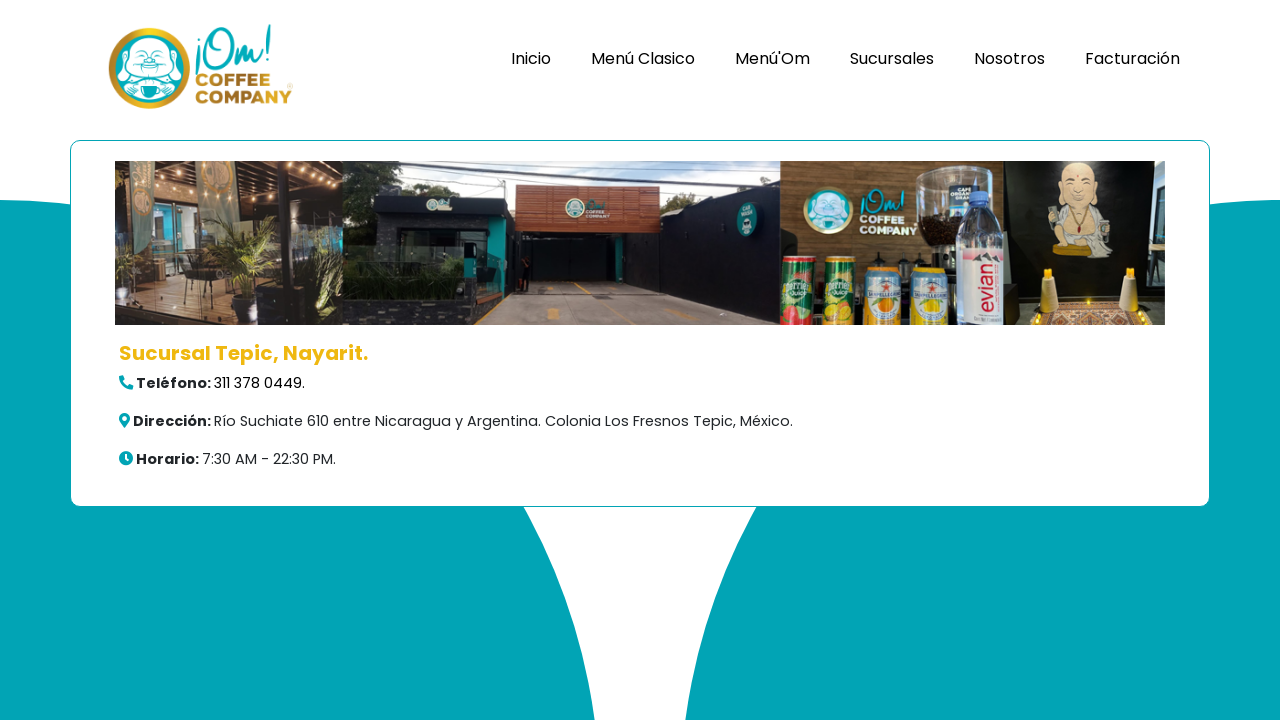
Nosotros (1009, 58)
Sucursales (892, 58)
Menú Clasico (643, 58)
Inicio (531, 58)
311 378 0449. (259, 383)
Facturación (1132, 58)
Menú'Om (772, 58)
